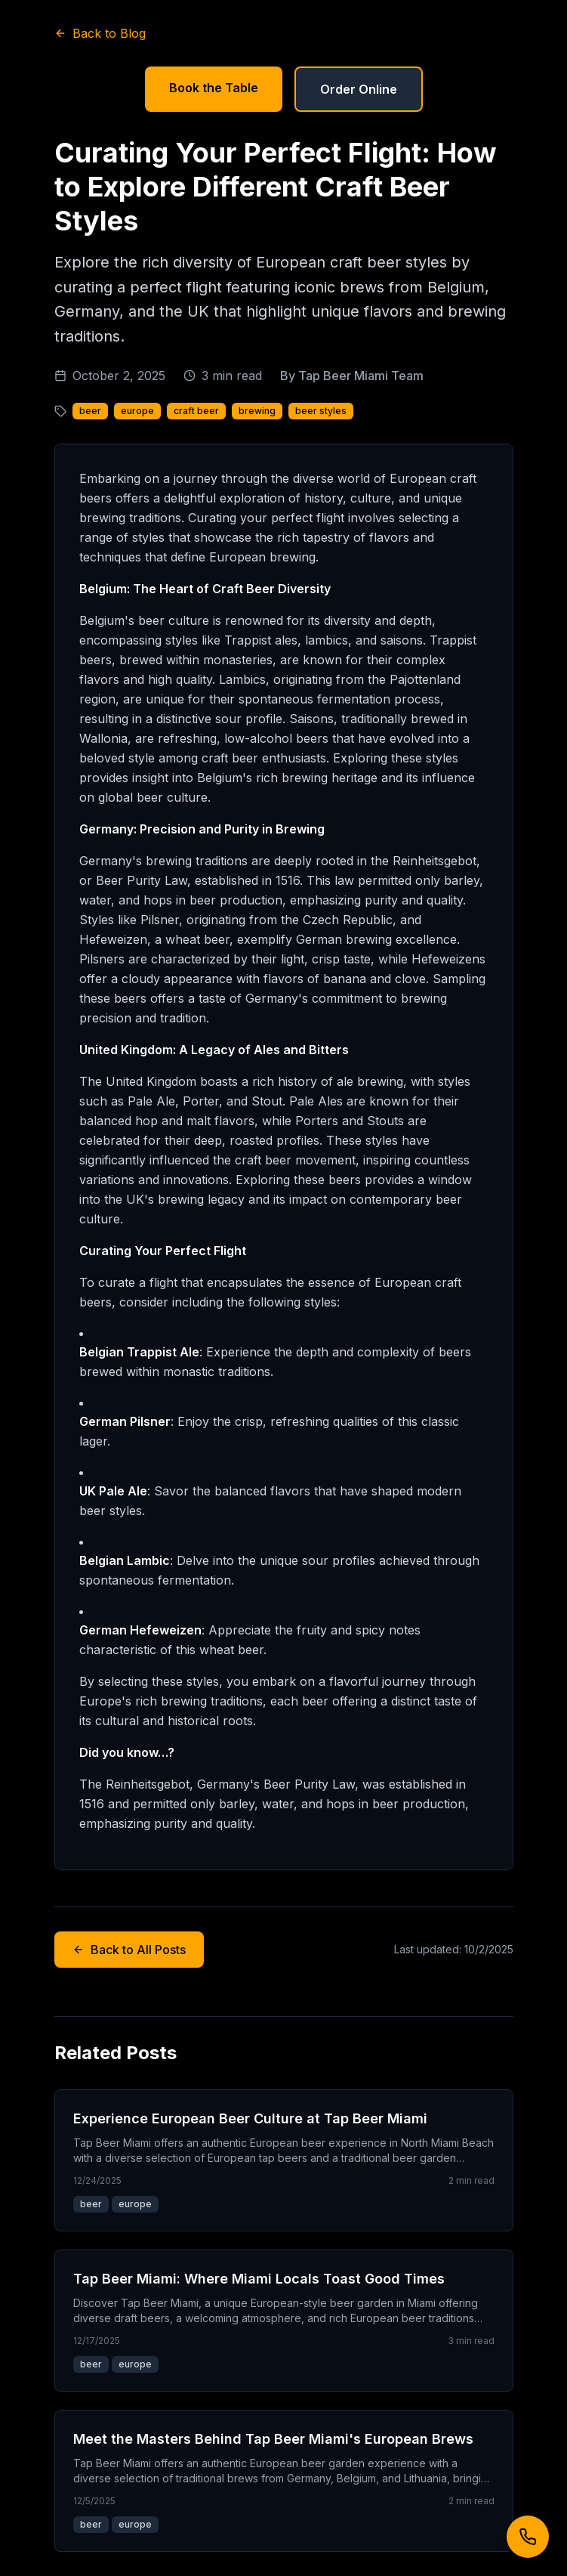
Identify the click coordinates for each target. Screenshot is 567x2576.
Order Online (358, 89)
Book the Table (213, 87)
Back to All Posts (129, 1949)
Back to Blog (100, 33)
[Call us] (528, 2537)
